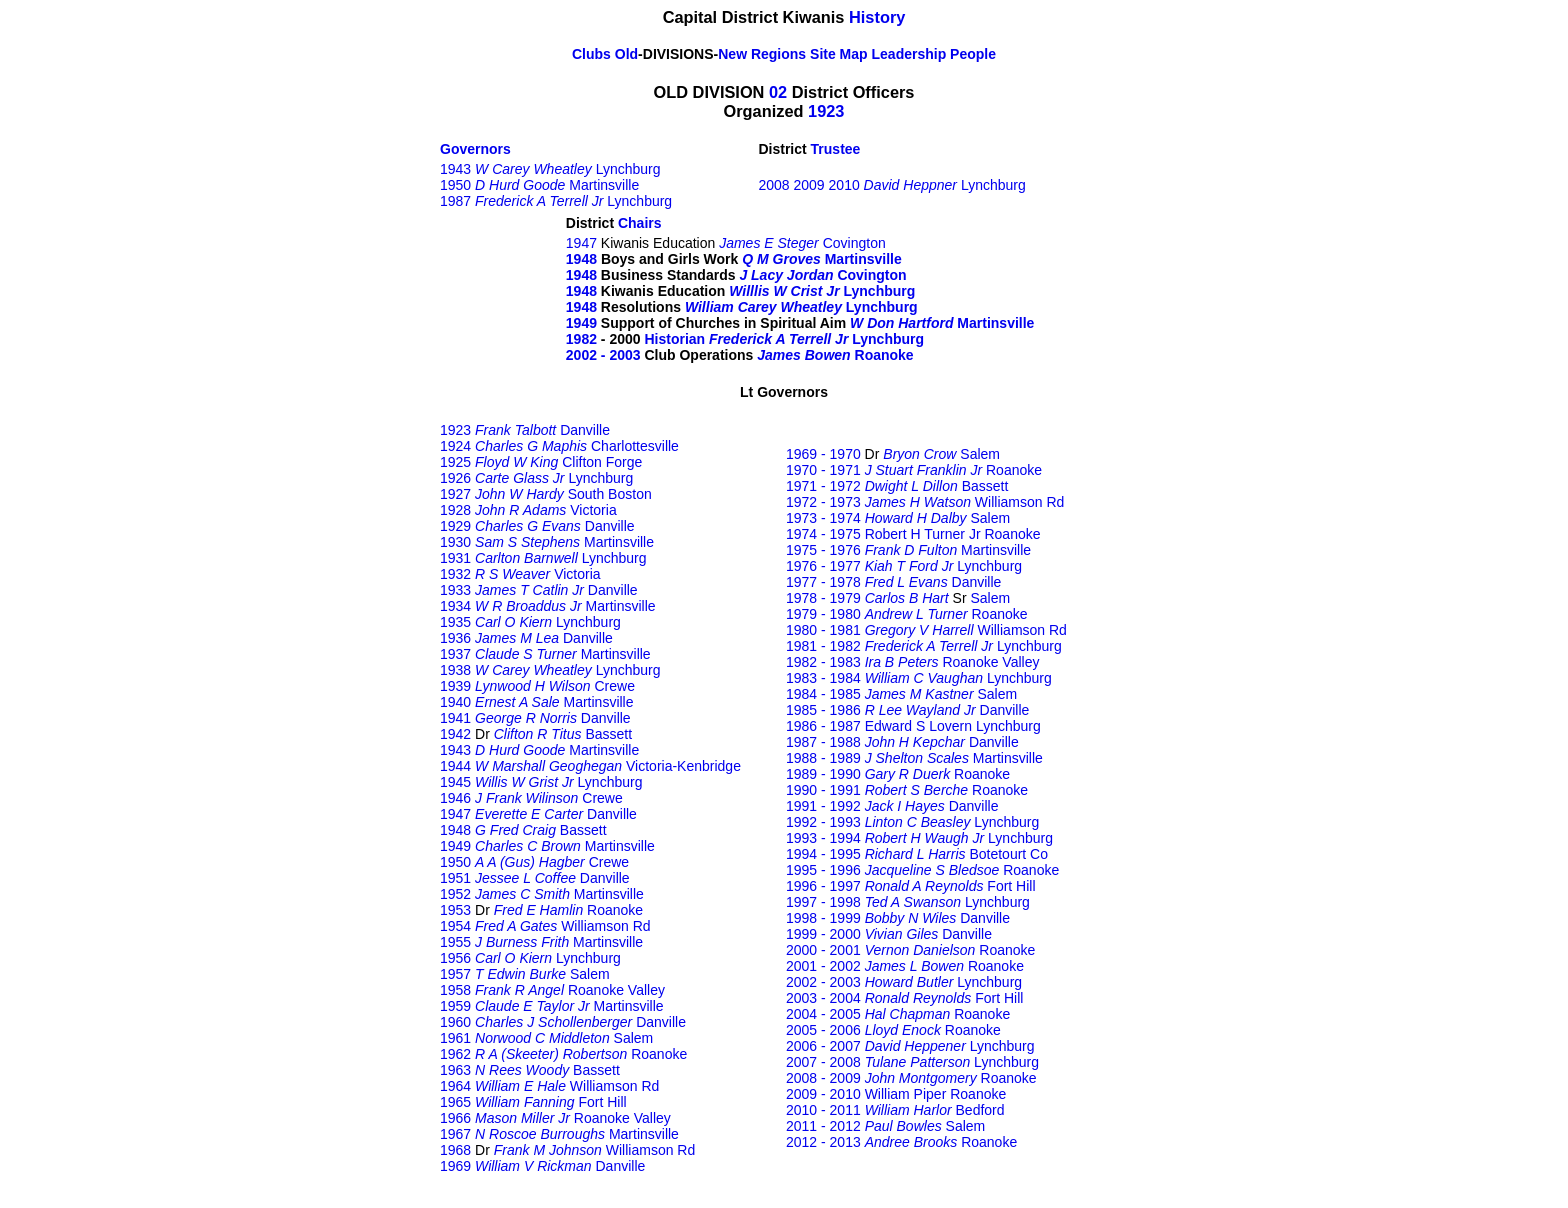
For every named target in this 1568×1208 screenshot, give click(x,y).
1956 (455, 958)
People (973, 54)
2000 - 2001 (823, 950)
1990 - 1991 (823, 790)
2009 (811, 185)
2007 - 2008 (823, 1062)
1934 (455, 606)
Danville (585, 430)
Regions (778, 54)
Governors (475, 149)
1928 (455, 510)
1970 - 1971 (823, 470)
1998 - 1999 (823, 918)
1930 (455, 542)
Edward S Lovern (918, 726)
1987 (455, 201)
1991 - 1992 (823, 806)
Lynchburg (628, 169)
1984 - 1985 (823, 694)
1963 (455, 1070)
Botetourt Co (1008, 854)
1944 (455, 766)
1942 (455, 734)
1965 (455, 1102)
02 (778, 92)
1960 (455, 1022)
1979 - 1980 (823, 614)
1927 (455, 494)
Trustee (836, 149)
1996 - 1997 (823, 886)
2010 (844, 185)
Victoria (593, 510)
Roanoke (884, 355)
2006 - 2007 (823, 1046)
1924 (455, 446)
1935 (455, 622)
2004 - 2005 (823, 1014)
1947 (581, 243)
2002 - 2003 (603, 355)
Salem (590, 974)
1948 (581, 275)
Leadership (909, 54)
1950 (455, 185)
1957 (455, 974)
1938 (455, 670)
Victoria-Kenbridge (683, 766)
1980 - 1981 (823, 630)
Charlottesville (635, 446)
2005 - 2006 (823, 1030)
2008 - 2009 (823, 1078)
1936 (455, 638)
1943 (455, 169)
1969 (455, 1166)
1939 (455, 686)
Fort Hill (602, 1102)
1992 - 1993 (823, 822)
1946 (455, 798)
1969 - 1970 (823, 454)
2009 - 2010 (823, 1094)
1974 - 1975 (823, 534)
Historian (674, 339)
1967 (455, 1134)
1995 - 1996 (823, 870)
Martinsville (604, 185)
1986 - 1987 (823, 726)
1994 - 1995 (823, 854)
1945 (455, 782)
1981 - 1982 (823, 646)
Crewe (615, 686)
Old (624, 54)
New (732, 54)
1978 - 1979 (823, 598)
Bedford (980, 1110)
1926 (455, 478)
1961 (455, 1038)
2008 (773, 185)
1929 (455, 526)
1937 (455, 654)
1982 (581, 339)
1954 (455, 926)
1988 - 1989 (823, 758)
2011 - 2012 (823, 1126)
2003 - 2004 (823, 998)
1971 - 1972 (823, 486)
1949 (581, 323)
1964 (455, 1086)
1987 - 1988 (823, 742)
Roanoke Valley (616, 990)
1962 (455, 1054)
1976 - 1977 (823, 566)
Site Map (839, 54)
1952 (455, 894)
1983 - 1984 (823, 678)
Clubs (591, 54)
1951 (455, 878)
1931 (455, 558)
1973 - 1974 (823, 518)
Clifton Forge (602, 462)
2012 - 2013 (823, 1142)
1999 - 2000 (823, 934)
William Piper (906, 1094)
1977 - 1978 (823, 582)
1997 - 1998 (823, 902)
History (877, 17)
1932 (455, 574)
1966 (455, 1118)
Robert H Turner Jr (923, 534)
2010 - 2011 (823, 1110)
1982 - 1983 (823, 662)
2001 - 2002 (823, 966)
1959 (455, 1006)
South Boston (610, 494)
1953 (455, 910)
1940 (455, 702)
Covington (854, 243)
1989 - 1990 (823, 774)
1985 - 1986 (823, 710)
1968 (455, 1150)
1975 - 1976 (823, 550)
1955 (455, 942)
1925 (455, 462)
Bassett (608, 734)
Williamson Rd (605, 926)
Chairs (640, 223)
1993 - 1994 (823, 838)
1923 (826, 111)
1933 (455, 590)
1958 (455, 990)
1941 (455, 718)
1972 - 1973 (823, 502)
